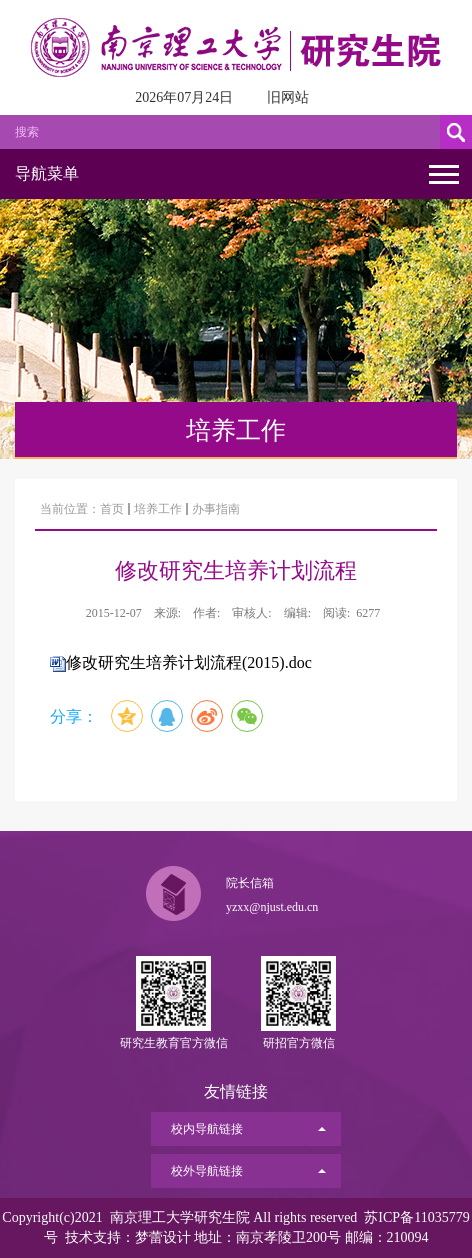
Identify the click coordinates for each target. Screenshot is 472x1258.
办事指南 (216, 509)
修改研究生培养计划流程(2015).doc (189, 662)
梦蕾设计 (163, 1237)
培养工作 (158, 509)
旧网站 (288, 97)
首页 (112, 509)
